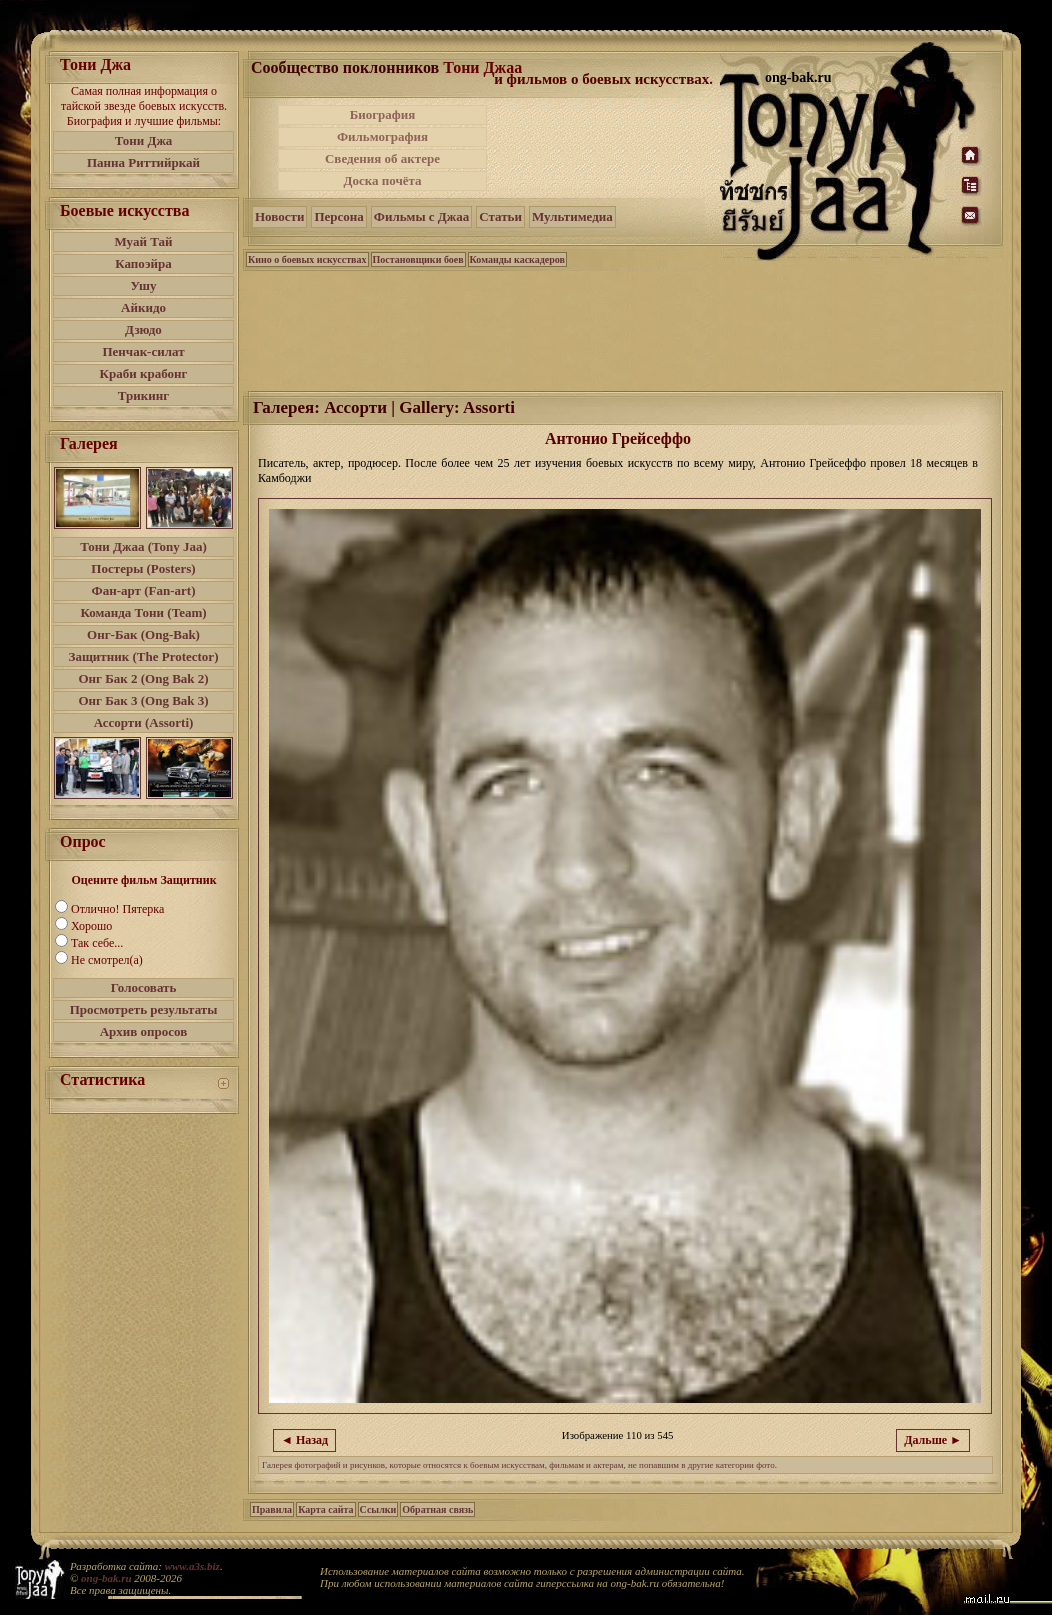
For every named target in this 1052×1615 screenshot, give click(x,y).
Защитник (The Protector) (144, 656)
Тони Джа (144, 140)
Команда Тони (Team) (143, 612)
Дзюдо (143, 329)
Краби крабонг (144, 373)
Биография (383, 114)
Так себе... (97, 943)
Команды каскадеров (517, 259)
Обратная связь (437, 1509)
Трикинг (143, 395)
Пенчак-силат (143, 351)
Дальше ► (933, 1440)
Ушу (144, 285)
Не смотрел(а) (107, 960)
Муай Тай (143, 241)
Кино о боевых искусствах (307, 259)
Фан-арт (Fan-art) (144, 590)
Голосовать (144, 987)
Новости (279, 216)
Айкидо (143, 307)
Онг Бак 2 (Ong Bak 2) (143, 678)
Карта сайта (325, 1509)
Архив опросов (144, 1031)
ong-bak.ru (106, 1578)
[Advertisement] (605, 148)
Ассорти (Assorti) (144, 722)
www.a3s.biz (192, 1566)
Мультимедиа (572, 216)
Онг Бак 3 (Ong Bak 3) (143, 700)
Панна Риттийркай (143, 162)
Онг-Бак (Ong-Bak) (143, 634)
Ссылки (378, 1509)
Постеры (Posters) (143, 568)
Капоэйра (143, 263)
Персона (338, 216)
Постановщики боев (418, 259)
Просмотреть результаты (144, 1009)
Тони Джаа (482, 67)
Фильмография (382, 136)
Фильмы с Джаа (421, 216)
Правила (272, 1509)
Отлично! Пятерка (117, 909)
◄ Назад (304, 1440)
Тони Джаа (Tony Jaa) (143, 546)
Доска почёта (382, 180)
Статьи (500, 216)
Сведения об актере (382, 158)
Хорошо (91, 926)
